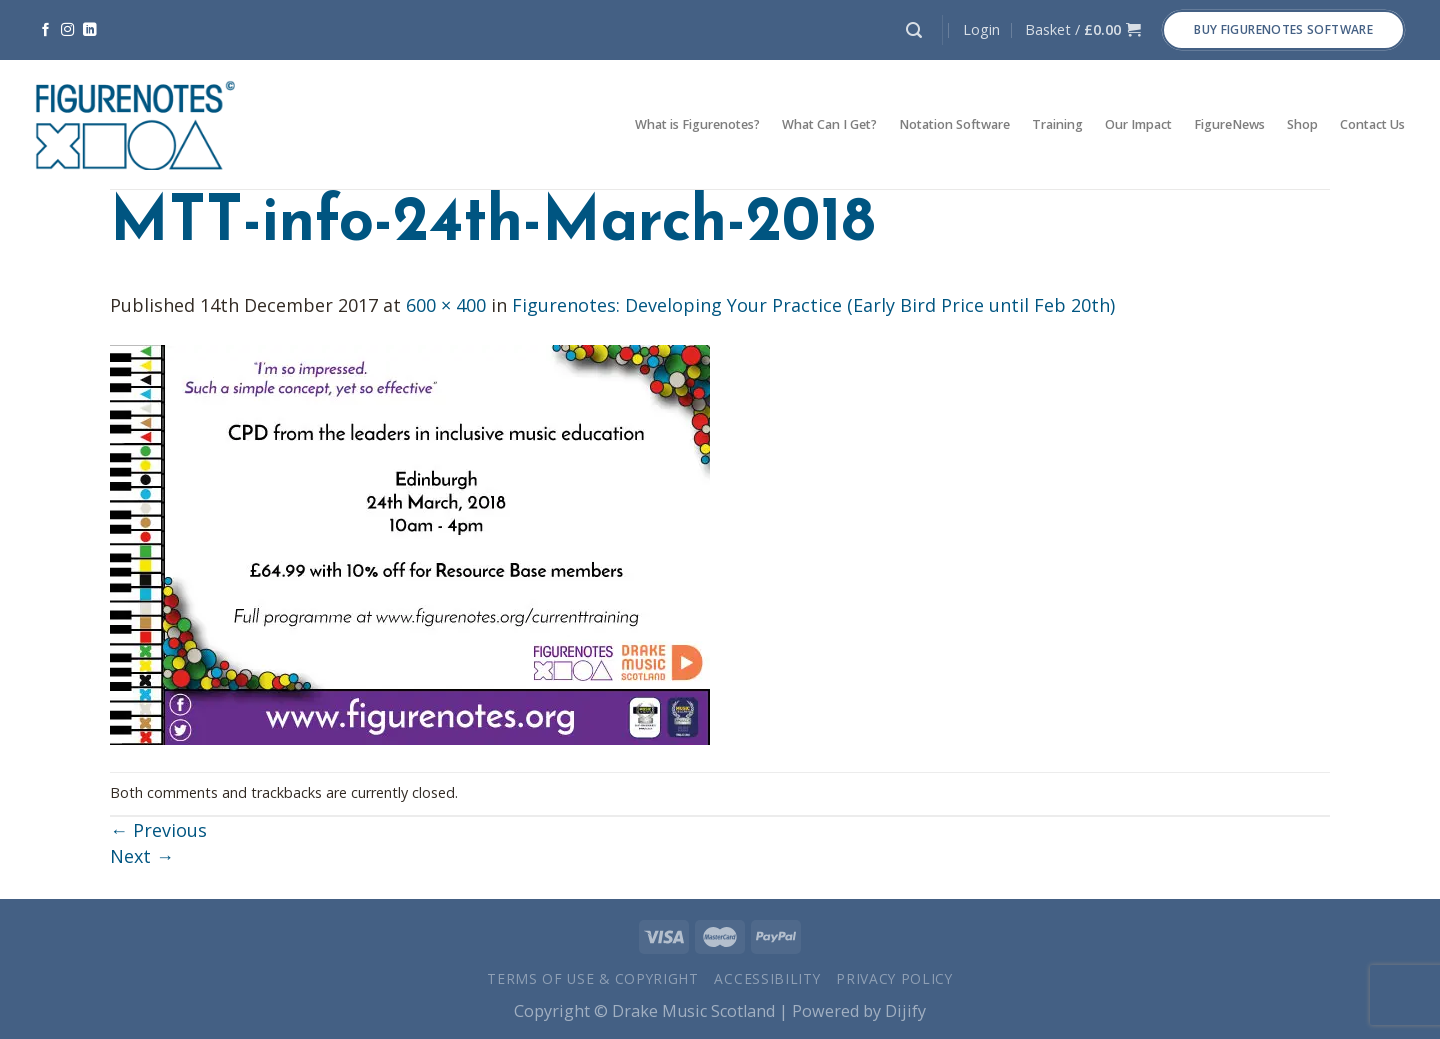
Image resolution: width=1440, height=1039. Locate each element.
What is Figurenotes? (697, 124)
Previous (158, 830)
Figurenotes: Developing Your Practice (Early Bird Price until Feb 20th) (813, 305)
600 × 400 (446, 305)
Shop (1302, 124)
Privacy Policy (894, 978)
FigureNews (1229, 124)
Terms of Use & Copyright (593, 978)
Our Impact (1138, 124)
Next (142, 856)
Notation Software (954, 124)
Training (1057, 124)
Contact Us (1372, 124)
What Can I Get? (829, 124)
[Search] (914, 30)
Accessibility (767, 978)
